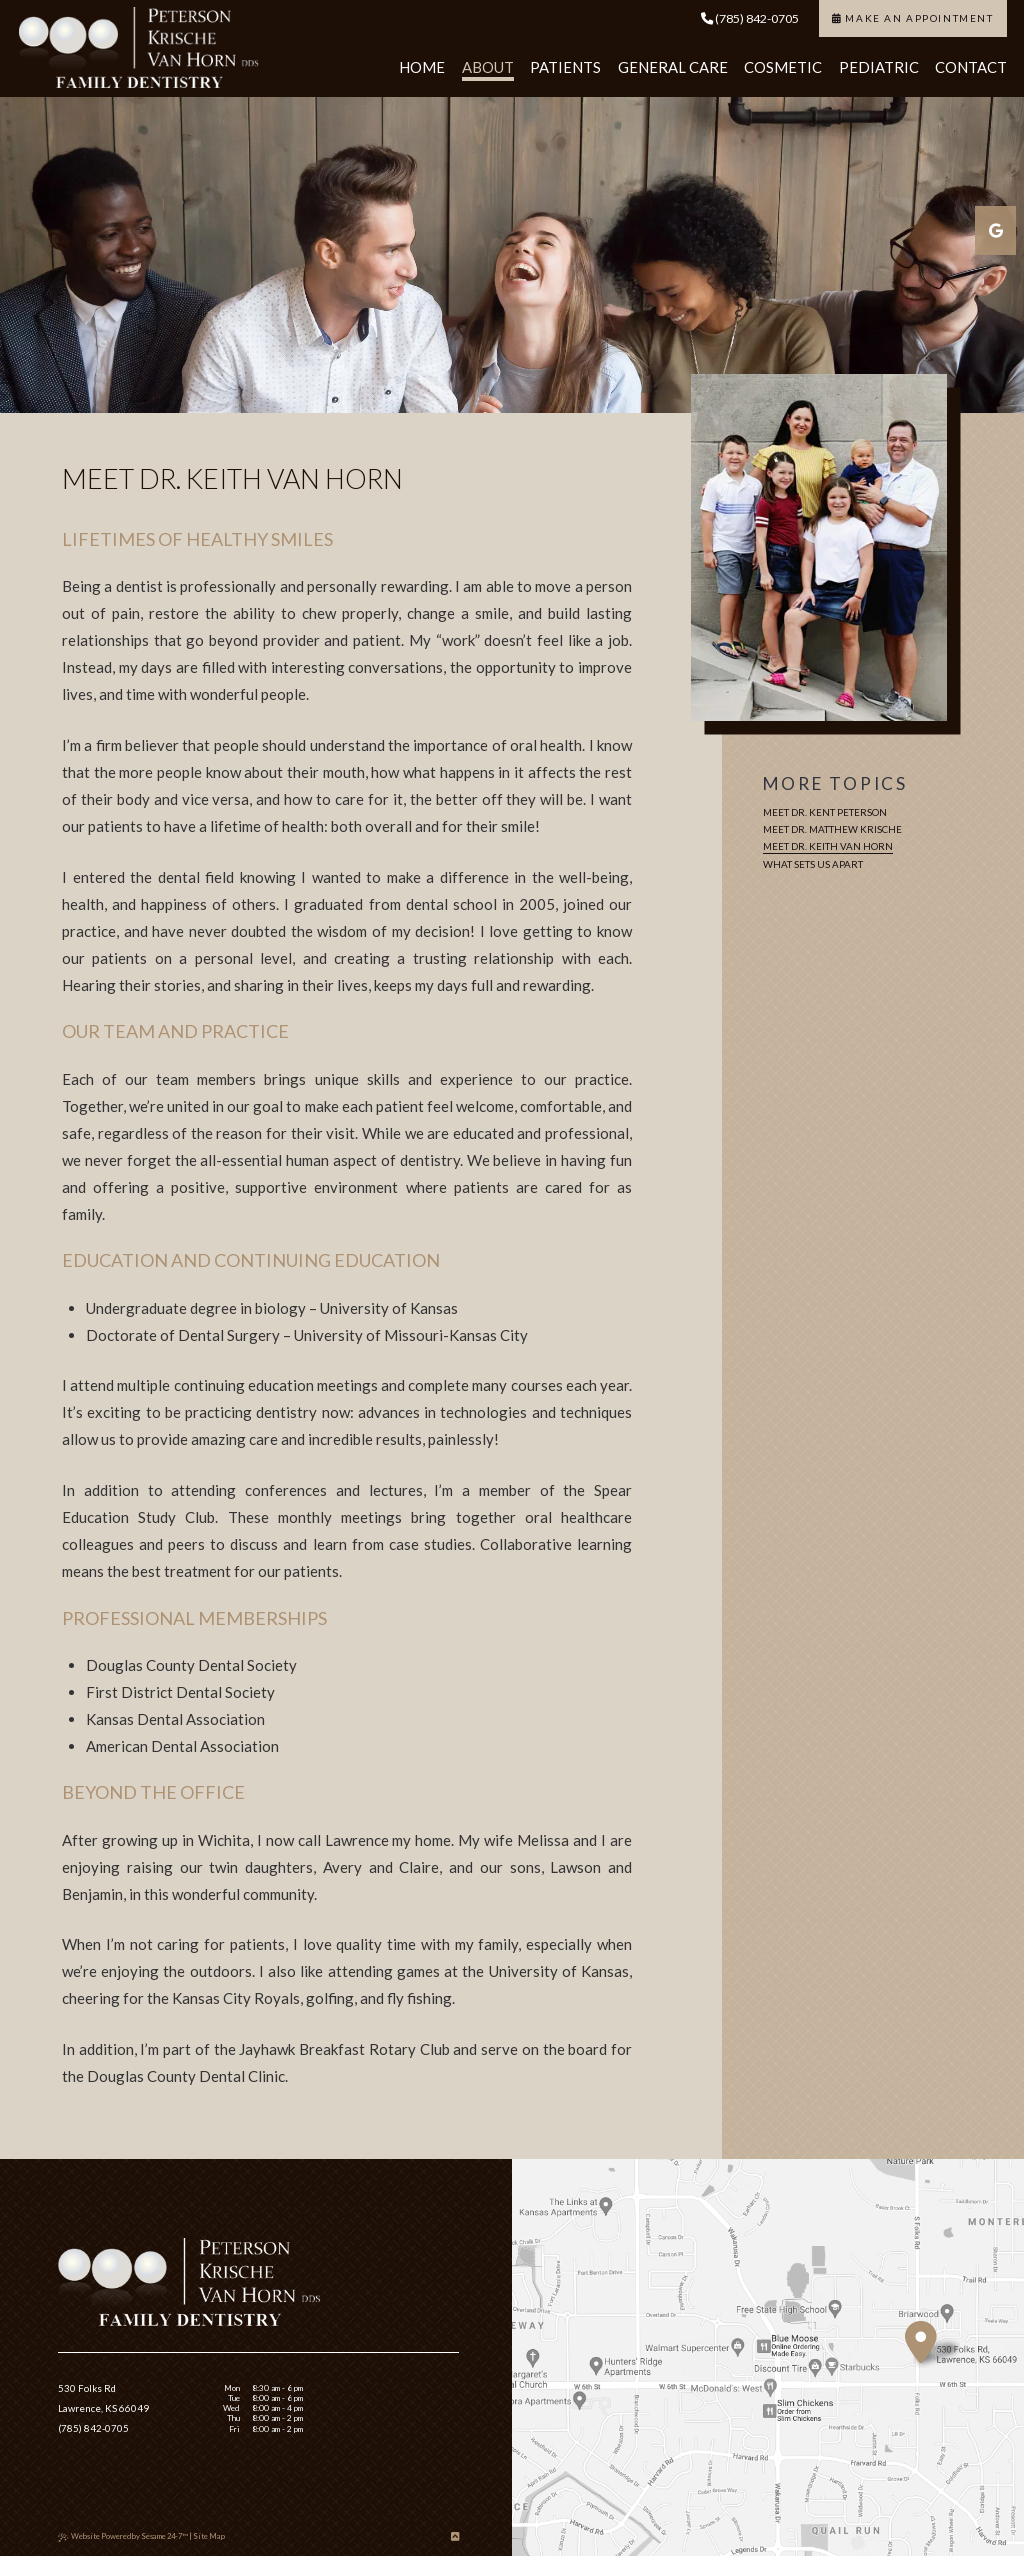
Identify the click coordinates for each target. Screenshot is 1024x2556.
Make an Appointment (912, 18)
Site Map (209, 2536)
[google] (995, 230)
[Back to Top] (455, 2536)
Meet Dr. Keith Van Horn (828, 846)
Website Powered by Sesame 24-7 (123, 2536)
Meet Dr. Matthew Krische (832, 829)
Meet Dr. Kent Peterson (825, 812)
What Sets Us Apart (813, 864)
